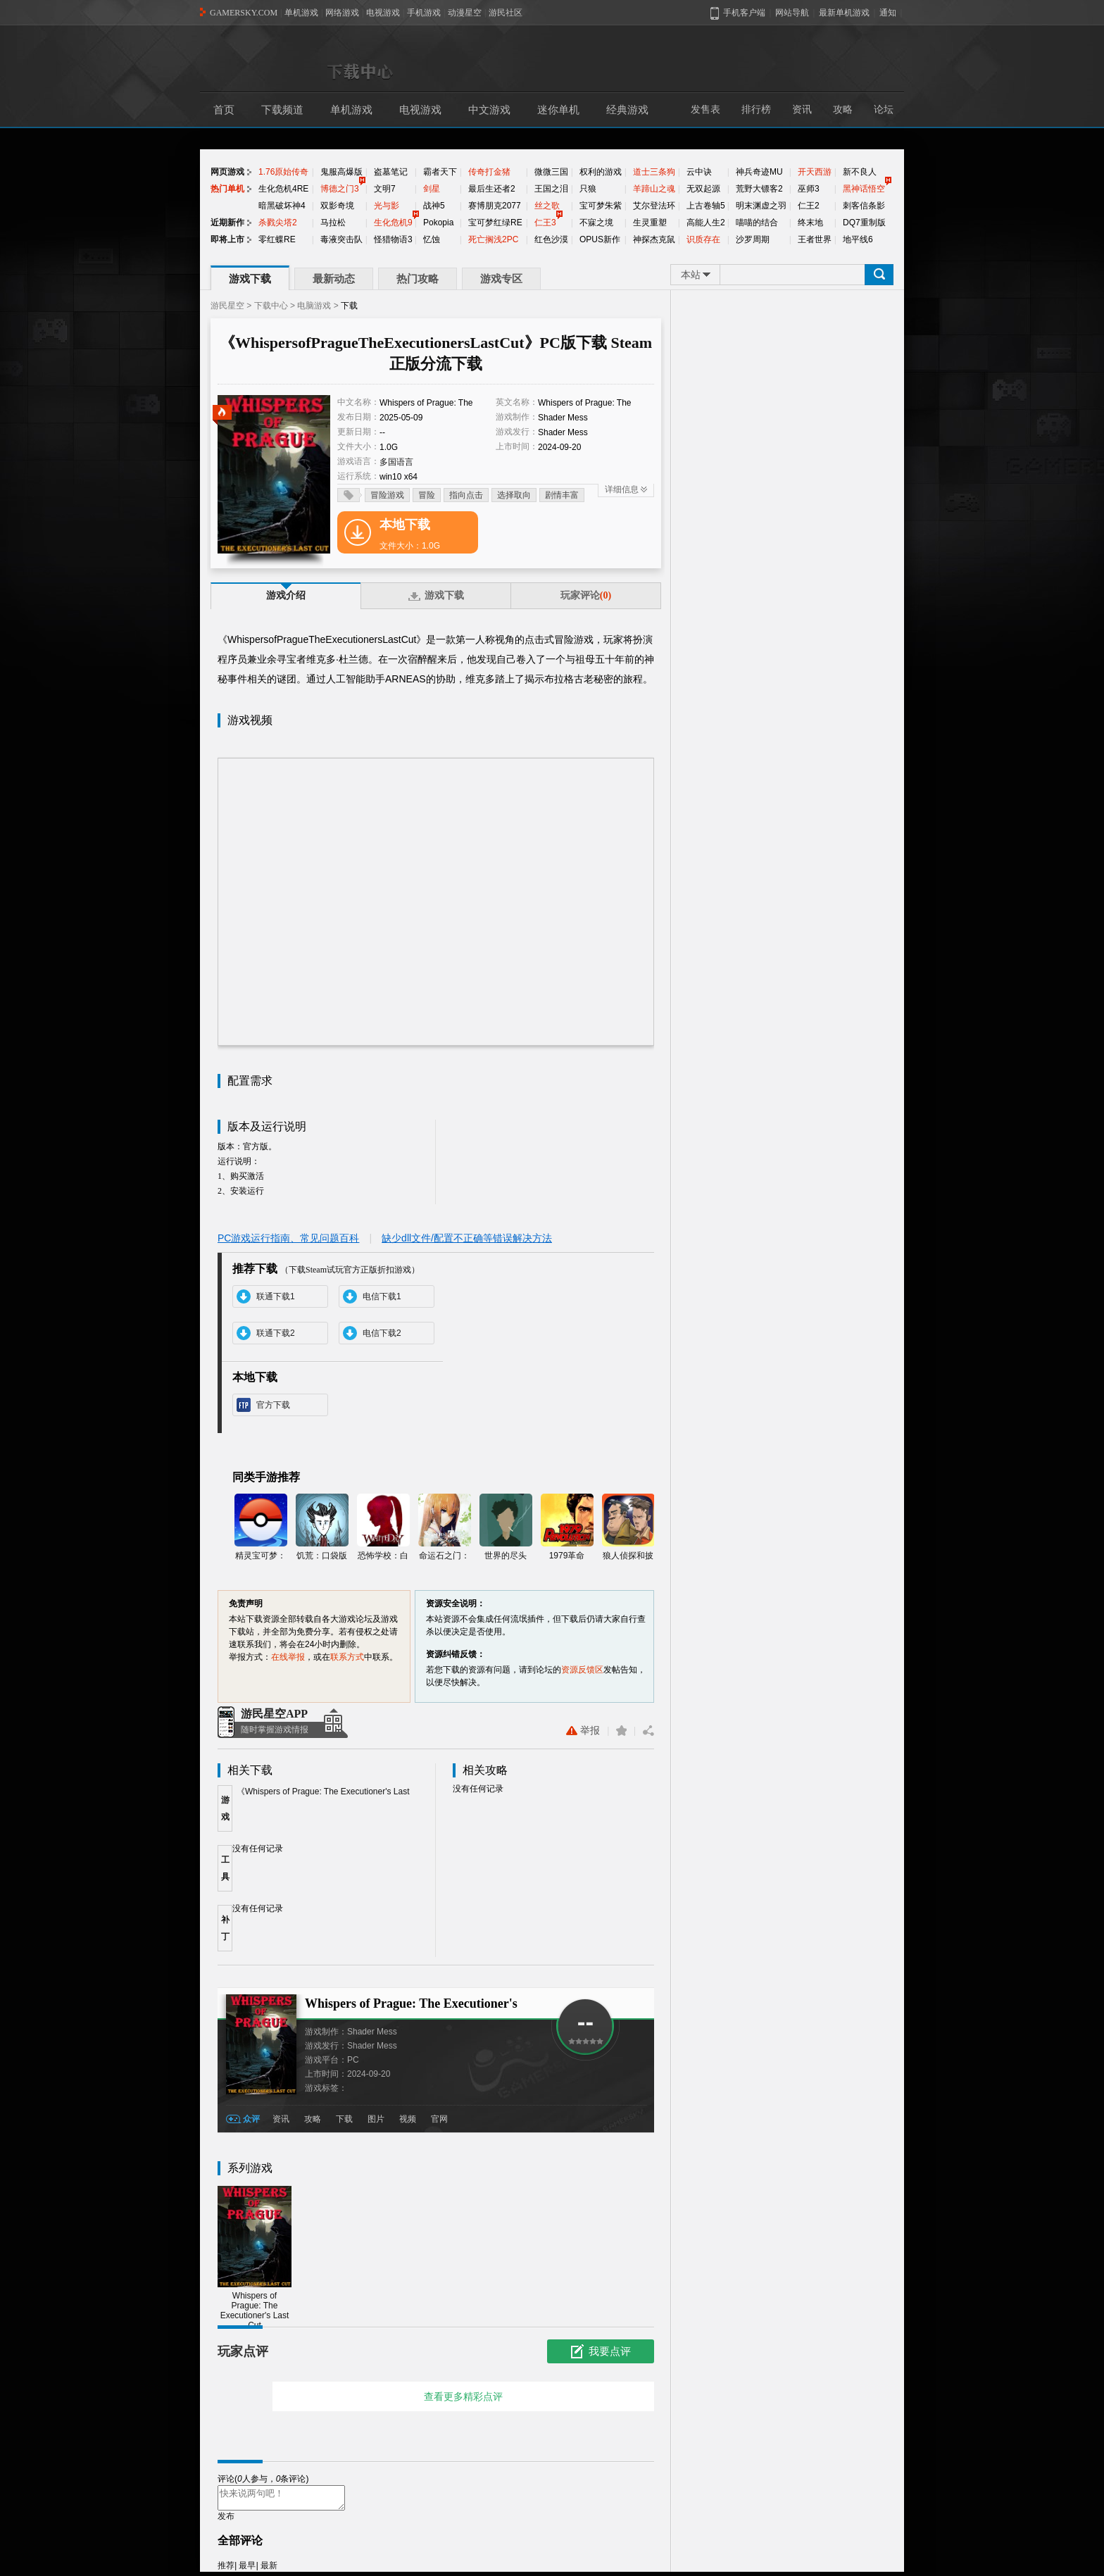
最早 (247, 2570)
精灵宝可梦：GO (260, 1528)
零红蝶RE (277, 239)
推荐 (226, 2570)
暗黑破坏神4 (282, 206)
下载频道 (282, 109)
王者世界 (815, 239)
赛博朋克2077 (494, 206)
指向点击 (466, 495)
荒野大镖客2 (759, 189)
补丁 (225, 1928)
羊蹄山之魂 (654, 189)
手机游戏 (424, 13)
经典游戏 (627, 109)
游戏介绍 (286, 595)
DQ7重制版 (864, 222)
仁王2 (809, 206)
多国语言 (396, 462)
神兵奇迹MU (759, 172)
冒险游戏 (387, 495)
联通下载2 (275, 1333)
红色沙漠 (551, 239)
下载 (344, 2119)
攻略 (843, 109)
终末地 (810, 222)
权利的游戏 (600, 172)
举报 (583, 1730)
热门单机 (227, 189)
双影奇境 (337, 206)
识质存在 (703, 239)
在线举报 (288, 1657)
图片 (376, 2119)
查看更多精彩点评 (463, 2396)
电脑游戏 (314, 306)
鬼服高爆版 (341, 172)
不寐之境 (596, 222)
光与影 (386, 206)
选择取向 (514, 495)
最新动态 (334, 279)
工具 (225, 1868)
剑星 (431, 189)
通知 (887, 13)
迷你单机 (558, 109)
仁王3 (545, 222)
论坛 (883, 109)
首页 (223, 109)
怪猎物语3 (393, 239)
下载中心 (271, 306)
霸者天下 (440, 172)
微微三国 (551, 172)
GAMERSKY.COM (243, 13)
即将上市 (227, 239)
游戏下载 (250, 279)
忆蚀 (431, 239)
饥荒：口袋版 (322, 1527)
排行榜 (756, 109)
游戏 (225, 1808)
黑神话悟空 (864, 189)
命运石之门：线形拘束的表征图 (444, 1528)
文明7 (385, 189)
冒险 (426, 495)
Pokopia (438, 222)
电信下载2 (382, 1333)
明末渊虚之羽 (761, 206)
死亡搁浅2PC (493, 239)
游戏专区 (501, 279)
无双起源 (703, 189)
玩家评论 (585, 595)
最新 (269, 2570)
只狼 (587, 189)
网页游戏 (227, 172)
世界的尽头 (505, 1527)
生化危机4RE (283, 189)
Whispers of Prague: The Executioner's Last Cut (254, 2258)
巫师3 (809, 189)
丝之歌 (547, 206)
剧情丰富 (562, 495)
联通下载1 (275, 1296)
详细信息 (622, 489)
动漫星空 (465, 13)
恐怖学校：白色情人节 (383, 1528)
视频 (407, 2119)
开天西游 (815, 172)
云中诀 (699, 172)
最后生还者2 (491, 189)
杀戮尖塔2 (277, 222)
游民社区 (505, 13)
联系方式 (347, 1657)
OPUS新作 (599, 239)
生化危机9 (393, 222)
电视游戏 (383, 13)
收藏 (621, 1730)
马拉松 (333, 222)
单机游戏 (301, 13)
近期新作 (227, 222)
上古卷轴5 (705, 206)
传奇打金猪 (489, 172)
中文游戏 (489, 109)
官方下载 (273, 1405)
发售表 (705, 109)
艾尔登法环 (654, 206)
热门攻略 (417, 279)
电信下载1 (382, 1296)
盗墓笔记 (391, 172)
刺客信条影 (864, 206)
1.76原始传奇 (283, 172)
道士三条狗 (654, 172)
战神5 (434, 206)
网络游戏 (342, 13)
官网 (439, 2119)
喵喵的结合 (757, 222)
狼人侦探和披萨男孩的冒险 (628, 1528)
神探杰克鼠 (654, 239)
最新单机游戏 (844, 13)
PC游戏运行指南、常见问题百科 (288, 1238)
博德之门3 (339, 189)
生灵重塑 (650, 222)
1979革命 (567, 1527)
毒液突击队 (341, 239)
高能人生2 (705, 222)
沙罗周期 (753, 239)
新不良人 (860, 172)
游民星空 (227, 306)
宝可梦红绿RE (495, 222)
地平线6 (858, 239)
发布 (226, 2520)
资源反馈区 (582, 1670)
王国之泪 (551, 189)
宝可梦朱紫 (600, 206)
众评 (251, 2119)
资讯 (802, 109)
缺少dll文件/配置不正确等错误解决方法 (467, 1238)
